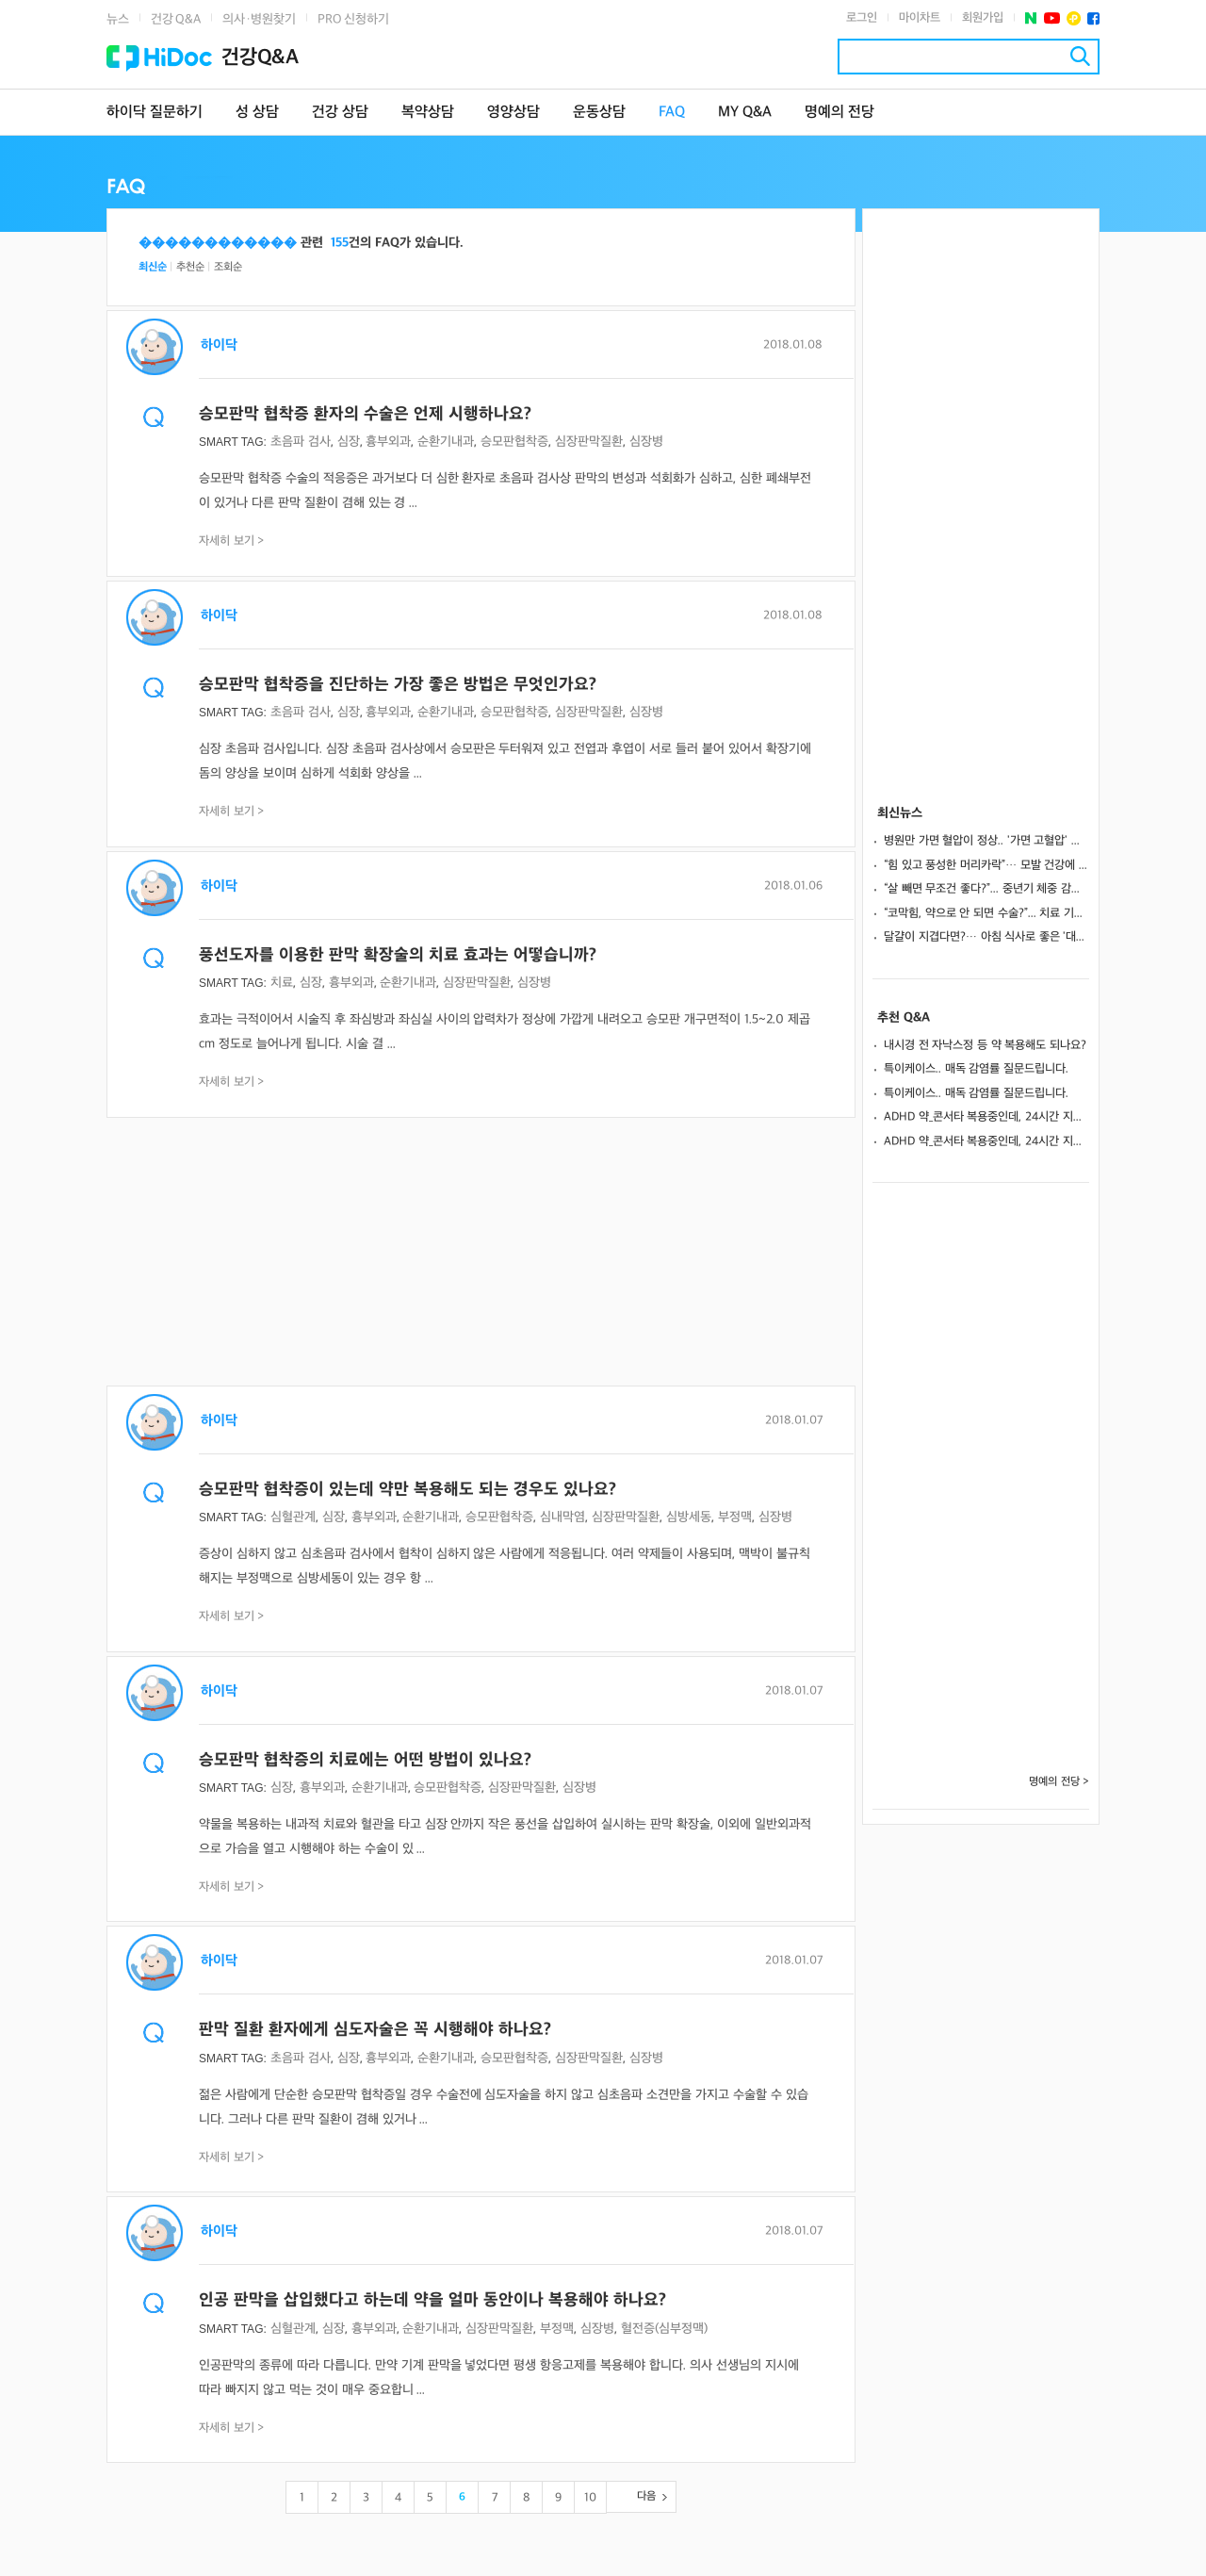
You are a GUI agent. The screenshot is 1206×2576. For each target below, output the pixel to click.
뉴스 (117, 19)
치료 (281, 983)
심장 (348, 442)
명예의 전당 (839, 113)
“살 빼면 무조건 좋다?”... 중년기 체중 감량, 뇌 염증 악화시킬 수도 (986, 888)
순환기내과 (445, 442)
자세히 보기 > (232, 541)
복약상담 (427, 113)
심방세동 (688, 1517)
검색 (1080, 56)
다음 (646, 2496)
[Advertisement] (481, 1254)
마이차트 (919, 17)
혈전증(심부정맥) (664, 2329)
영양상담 (513, 113)
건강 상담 (340, 113)
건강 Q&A (176, 19)
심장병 (646, 442)
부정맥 (735, 1517)
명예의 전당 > (1059, 1782)
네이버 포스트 (1031, 18)
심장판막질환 (589, 442)
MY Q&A (745, 113)
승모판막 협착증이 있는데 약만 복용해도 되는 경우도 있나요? (407, 1490)
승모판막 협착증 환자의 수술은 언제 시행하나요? (365, 414)
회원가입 (982, 17)
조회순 (228, 267)
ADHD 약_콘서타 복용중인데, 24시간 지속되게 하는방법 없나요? (986, 1116)
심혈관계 (293, 1517)
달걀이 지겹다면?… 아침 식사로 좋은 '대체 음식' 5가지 (986, 936)
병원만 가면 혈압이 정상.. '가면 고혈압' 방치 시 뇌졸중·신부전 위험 (986, 840)
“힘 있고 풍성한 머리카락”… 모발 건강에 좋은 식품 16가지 (986, 865)
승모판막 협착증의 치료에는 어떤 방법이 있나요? (365, 1760)
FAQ (672, 113)
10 (590, 2497)
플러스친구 (1074, 18)
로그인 (861, 17)
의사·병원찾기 (259, 19)
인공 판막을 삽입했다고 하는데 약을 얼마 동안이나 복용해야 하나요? (432, 2300)
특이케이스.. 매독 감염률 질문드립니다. (976, 1068)
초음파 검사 (300, 442)
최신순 (153, 267)
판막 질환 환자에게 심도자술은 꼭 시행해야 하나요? (375, 2030)
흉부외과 (388, 442)
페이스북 (1093, 18)
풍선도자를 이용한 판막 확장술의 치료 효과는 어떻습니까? (397, 955)
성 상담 (257, 113)
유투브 (1052, 18)
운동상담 (599, 113)
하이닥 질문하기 (154, 113)
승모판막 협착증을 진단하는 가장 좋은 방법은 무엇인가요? (397, 685)
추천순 (190, 267)
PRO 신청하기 (353, 19)
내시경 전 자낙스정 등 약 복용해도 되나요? (985, 1045)
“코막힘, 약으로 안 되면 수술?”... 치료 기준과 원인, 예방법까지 (986, 913)
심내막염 (562, 1517)
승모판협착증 (514, 442)
